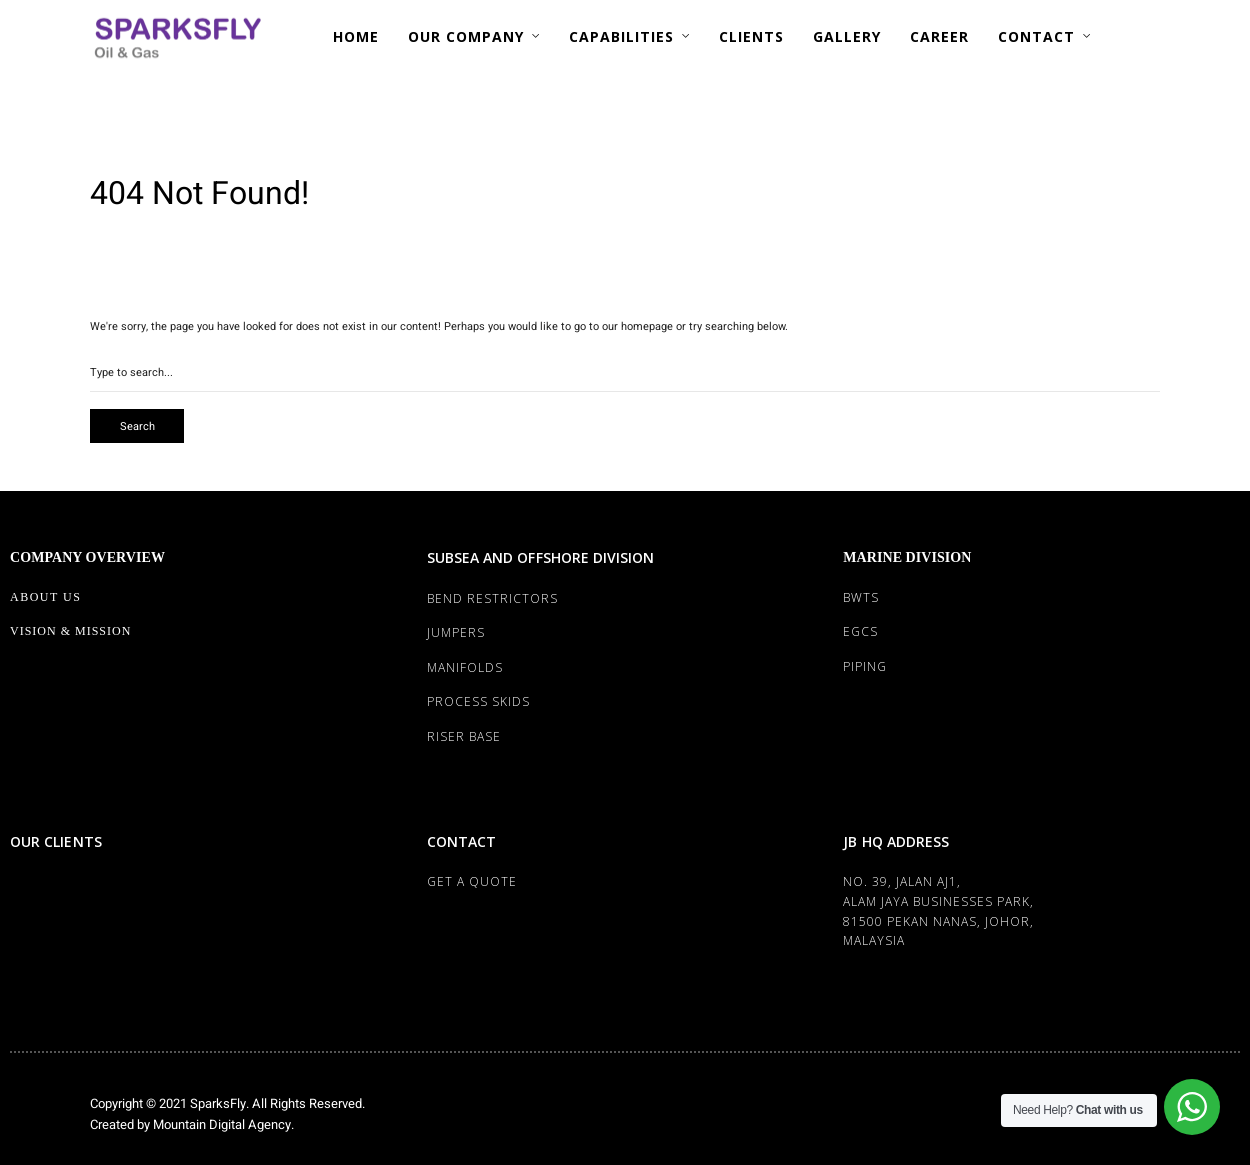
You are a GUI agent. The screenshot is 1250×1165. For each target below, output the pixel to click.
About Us (45, 597)
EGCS (860, 631)
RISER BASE (464, 736)
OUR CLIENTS (56, 841)
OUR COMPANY (466, 36)
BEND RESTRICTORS (492, 598)
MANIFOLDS (465, 667)
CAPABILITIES (621, 36)
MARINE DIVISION (907, 557)
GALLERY (847, 36)
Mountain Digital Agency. (222, 1124)
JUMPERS (456, 632)
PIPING (865, 666)
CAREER (939, 36)
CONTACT (1036, 36)
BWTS (861, 597)
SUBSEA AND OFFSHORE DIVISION (541, 557)
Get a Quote (472, 881)
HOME (356, 36)
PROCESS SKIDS (478, 701)
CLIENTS (751, 36)
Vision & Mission (70, 631)
